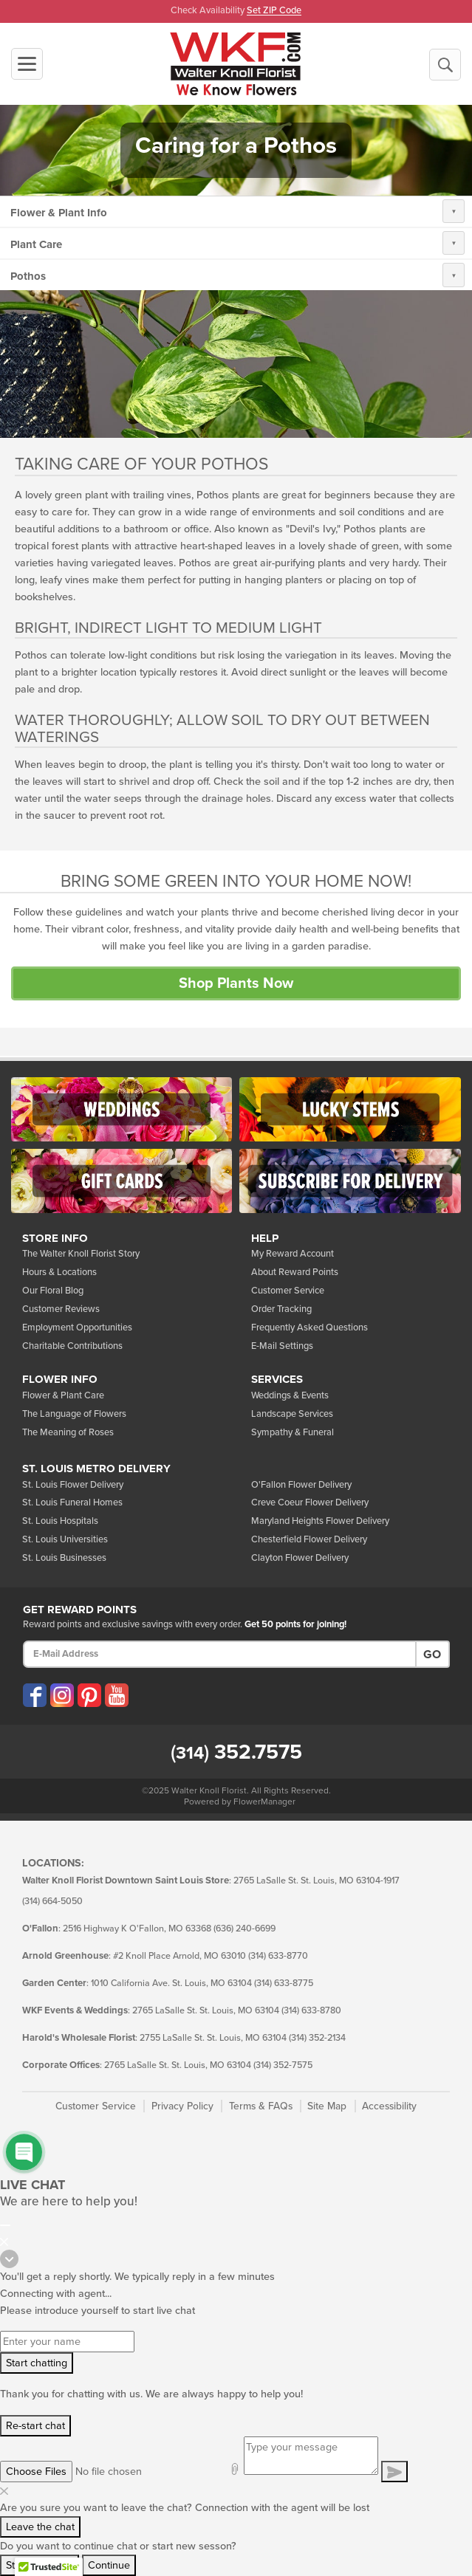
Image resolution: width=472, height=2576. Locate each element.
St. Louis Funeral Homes (72, 1502)
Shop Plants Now (236, 983)
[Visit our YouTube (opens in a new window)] (117, 1695)
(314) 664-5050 (52, 1901)
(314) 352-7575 (282, 2065)
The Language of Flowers (74, 1414)
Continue (109, 2565)
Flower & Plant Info (58, 212)
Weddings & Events (290, 1395)
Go (432, 1654)
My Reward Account (292, 1254)
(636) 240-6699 (244, 1928)
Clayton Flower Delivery (300, 1558)
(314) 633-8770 (278, 1956)
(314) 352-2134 (317, 2038)
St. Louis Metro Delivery (96, 1469)
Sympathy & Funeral (292, 1432)
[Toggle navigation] (27, 64)
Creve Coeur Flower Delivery (310, 1502)
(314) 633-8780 (311, 2010)
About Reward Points (294, 1272)
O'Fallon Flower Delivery (301, 1485)
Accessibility (389, 2106)
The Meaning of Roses (68, 1432)
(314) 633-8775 (283, 1983)
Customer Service (287, 1290)
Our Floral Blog (52, 1290)
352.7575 (236, 1752)
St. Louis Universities (65, 1539)
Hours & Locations (59, 1272)
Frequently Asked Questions (309, 1327)
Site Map (326, 2106)
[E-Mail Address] (220, 1654)
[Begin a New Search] (445, 64)
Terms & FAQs (261, 2106)
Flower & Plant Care (63, 1395)
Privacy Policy (182, 2106)
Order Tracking (281, 1309)
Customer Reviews (61, 1309)
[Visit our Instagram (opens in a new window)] (62, 1695)
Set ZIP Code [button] (274, 11)
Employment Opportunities (77, 1327)
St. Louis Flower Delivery (72, 1485)
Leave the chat (40, 2527)
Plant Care (36, 244)
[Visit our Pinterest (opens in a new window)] (89, 1695)
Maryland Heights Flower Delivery (320, 1521)
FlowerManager (264, 1801)
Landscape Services (292, 1414)
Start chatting (36, 2363)
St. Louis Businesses (64, 1558)
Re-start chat (35, 2425)
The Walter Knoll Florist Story (81, 1254)
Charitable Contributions (72, 1346)
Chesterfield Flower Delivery (309, 1539)
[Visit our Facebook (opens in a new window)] (35, 1695)
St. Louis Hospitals (60, 1521)
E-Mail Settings (282, 1346)
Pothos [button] (28, 276)
